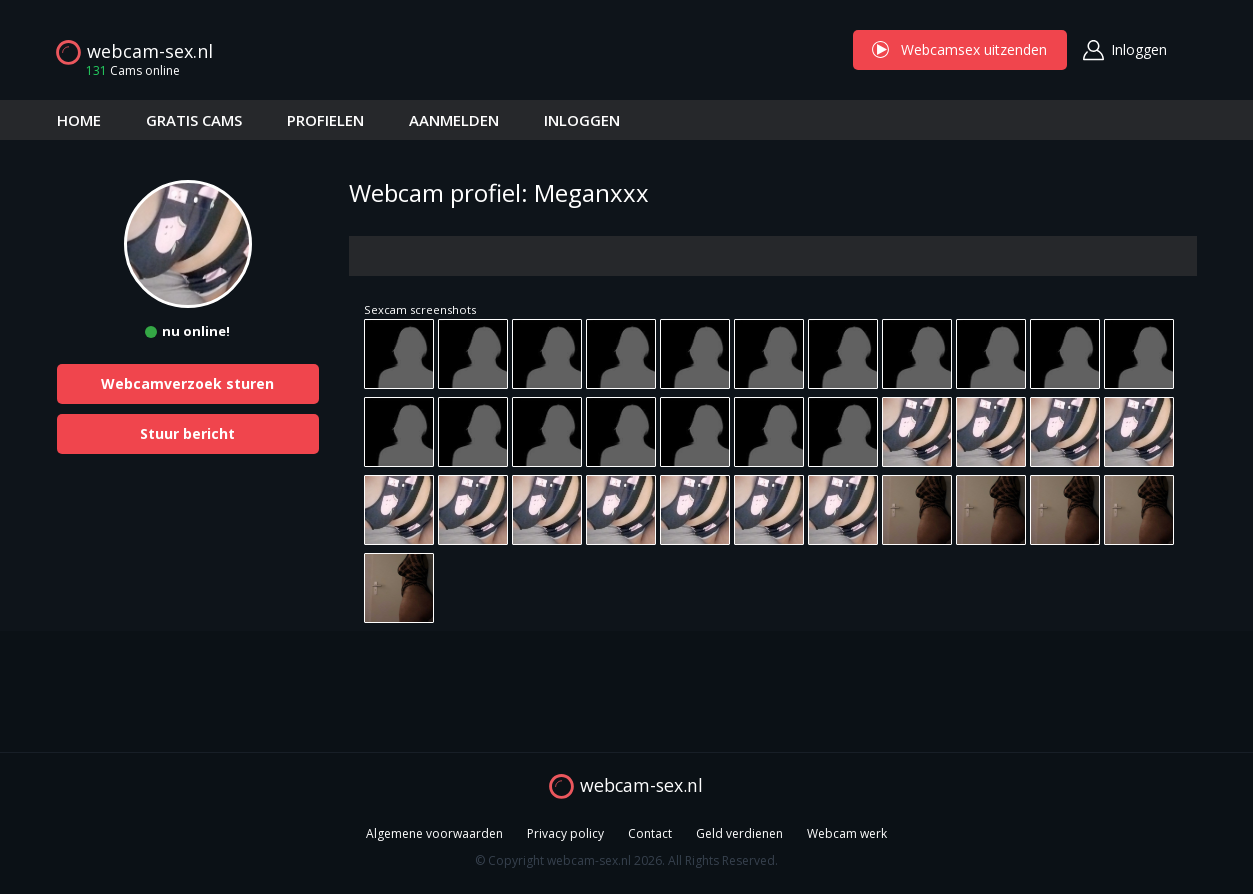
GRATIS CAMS (194, 120)
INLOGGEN (582, 120)
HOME (79, 120)
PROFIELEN (325, 120)
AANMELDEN (454, 120)
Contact (650, 833)
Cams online (127, 70)
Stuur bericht (187, 433)
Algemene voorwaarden (434, 833)
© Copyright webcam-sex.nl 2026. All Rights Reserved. (626, 860)
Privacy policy (565, 833)
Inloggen (1139, 49)
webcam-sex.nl (150, 51)
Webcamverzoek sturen (187, 383)
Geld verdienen (739, 833)
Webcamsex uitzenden (960, 49)
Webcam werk (847, 833)
